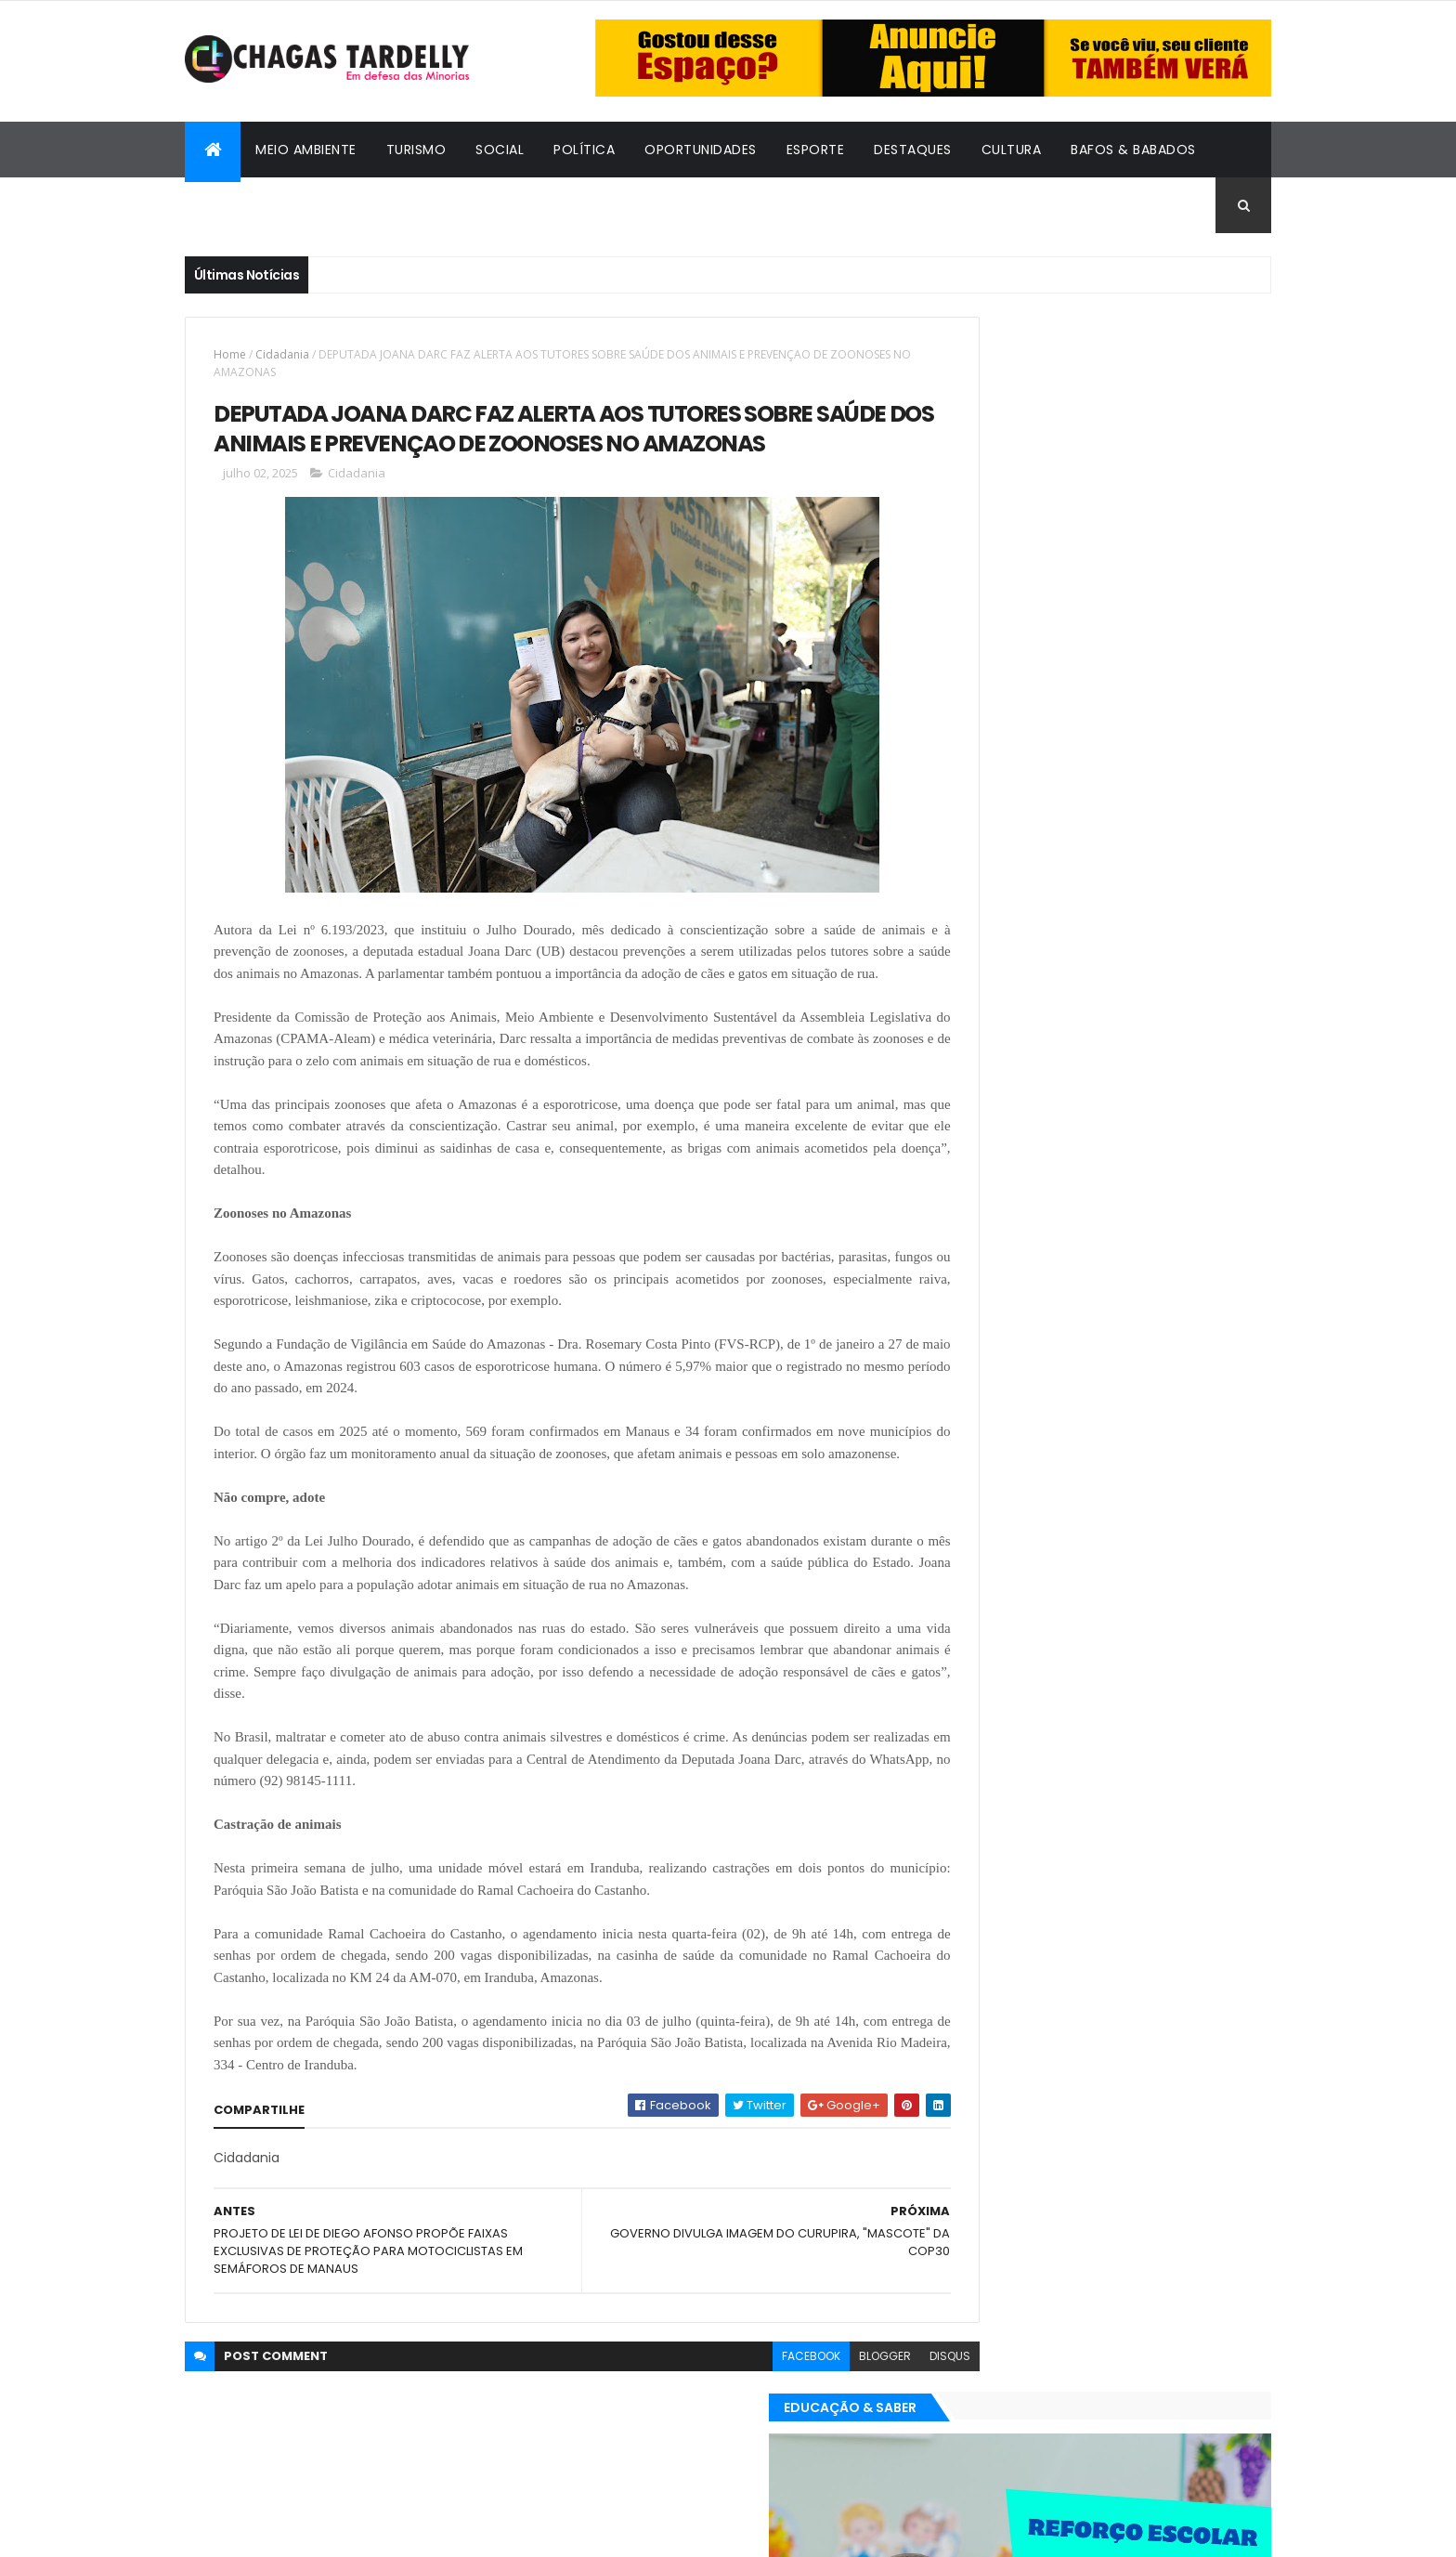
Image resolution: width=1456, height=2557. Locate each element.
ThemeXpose (287, 2531)
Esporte (815, 149)
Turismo (416, 149)
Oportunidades (700, 149)
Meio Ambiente (306, 149)
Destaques (913, 149)
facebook (729, 2434)
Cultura (1012, 149)
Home (230, 354)
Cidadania (236, 205)
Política (584, 149)
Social (499, 149)
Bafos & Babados (1133, 149)
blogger (803, 2434)
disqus (868, 2434)
